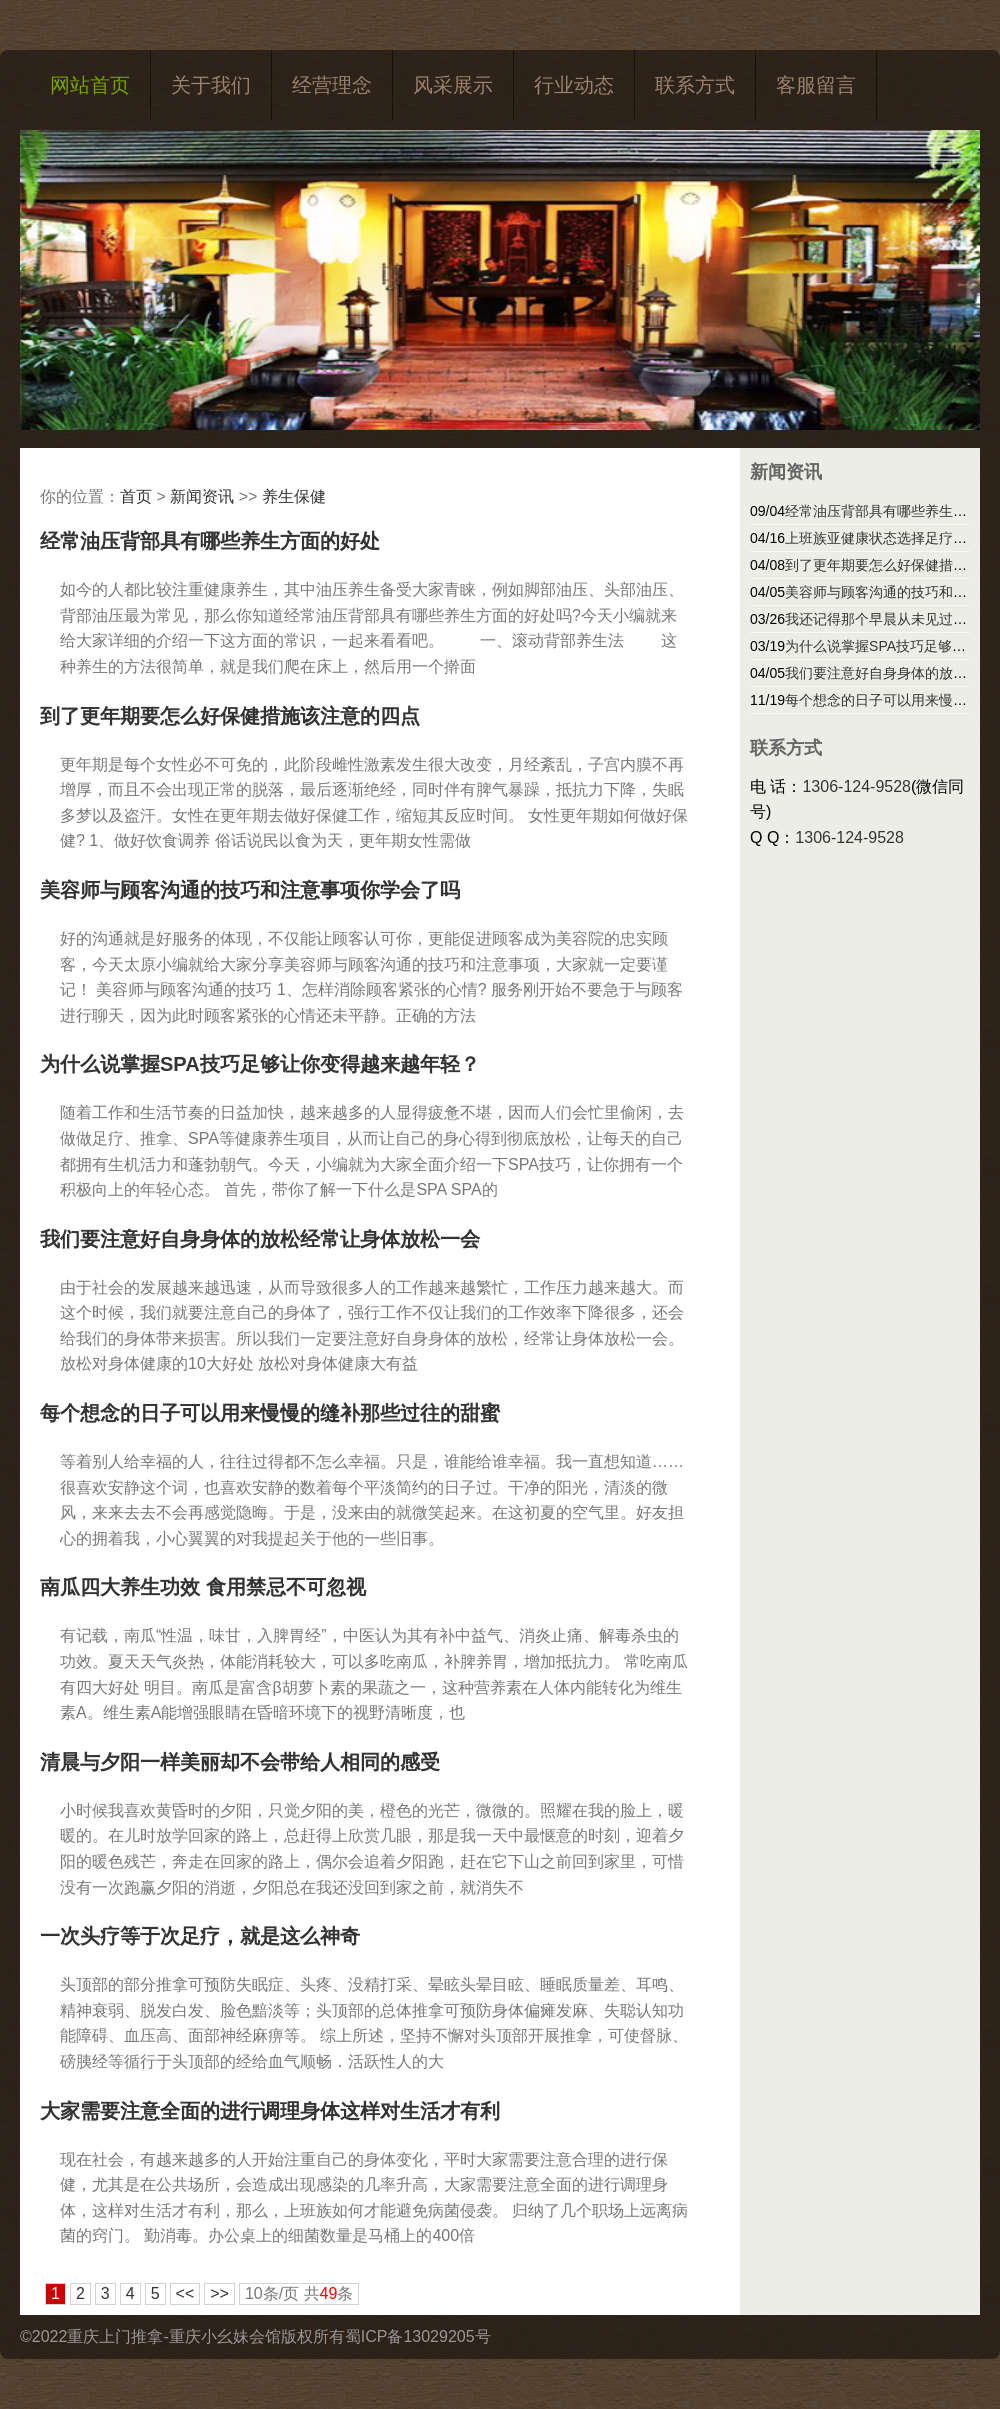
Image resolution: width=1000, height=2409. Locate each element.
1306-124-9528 (856, 786)
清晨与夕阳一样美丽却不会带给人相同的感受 (240, 1762)
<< (185, 2293)
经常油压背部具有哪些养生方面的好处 (210, 541)
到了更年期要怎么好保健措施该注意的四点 (230, 716)
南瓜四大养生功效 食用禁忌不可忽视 (203, 1587)
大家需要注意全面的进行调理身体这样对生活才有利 (270, 2111)
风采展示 (453, 85)
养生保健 (294, 496)
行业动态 (574, 85)
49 (329, 2293)
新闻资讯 (202, 496)
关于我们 (211, 85)
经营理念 (332, 85)
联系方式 (695, 85)
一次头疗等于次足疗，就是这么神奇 (200, 1936)
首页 (136, 496)
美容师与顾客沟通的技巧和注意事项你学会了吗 (250, 890)
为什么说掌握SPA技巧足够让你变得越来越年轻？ (260, 1064)
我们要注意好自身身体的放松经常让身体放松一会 (260, 1239)
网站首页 (90, 85)
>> (219, 2293)
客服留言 (816, 85)
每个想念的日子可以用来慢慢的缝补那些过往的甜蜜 (270, 1413)
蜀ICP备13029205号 (418, 2336)
